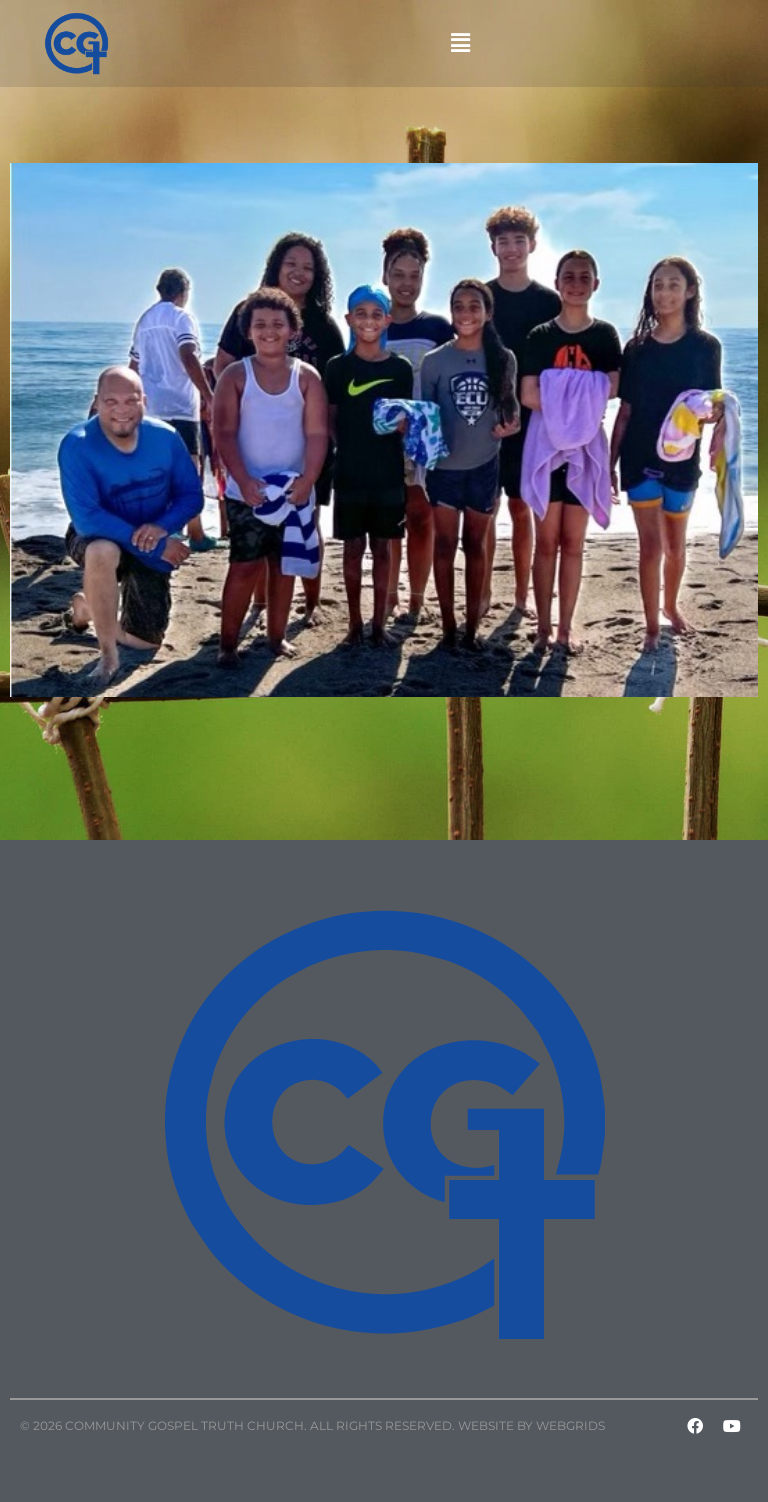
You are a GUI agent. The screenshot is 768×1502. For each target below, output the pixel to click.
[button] (461, 43)
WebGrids (570, 1425)
